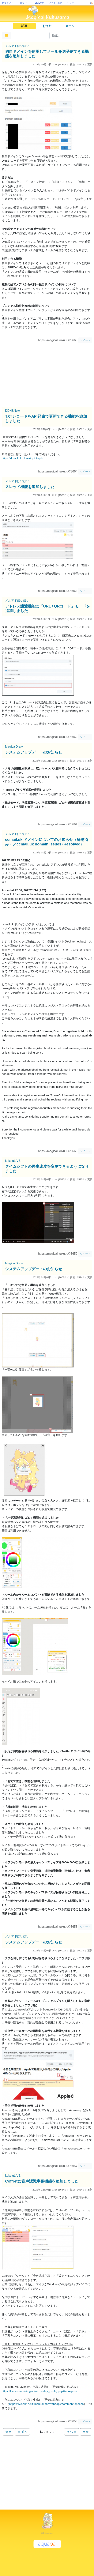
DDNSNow (12, 410)
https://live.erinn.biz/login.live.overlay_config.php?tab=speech (40, 2391)
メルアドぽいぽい (17, 45)
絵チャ (23, 3)
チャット (71, 3)
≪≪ (8, 2431)
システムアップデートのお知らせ (33, 752)
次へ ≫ (72, 2431)
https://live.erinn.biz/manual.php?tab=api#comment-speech (46, 2403)
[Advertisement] (47, 375)
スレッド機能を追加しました (30, 487)
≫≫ (85, 2431)
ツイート (85, 340)
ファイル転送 (55, 3)
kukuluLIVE (13, 1160)
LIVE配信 (39, 3)
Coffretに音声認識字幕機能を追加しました (41, 2181)
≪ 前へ (22, 2431)
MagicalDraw (14, 746)
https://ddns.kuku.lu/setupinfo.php (23, 458)
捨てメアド (7, 3)
